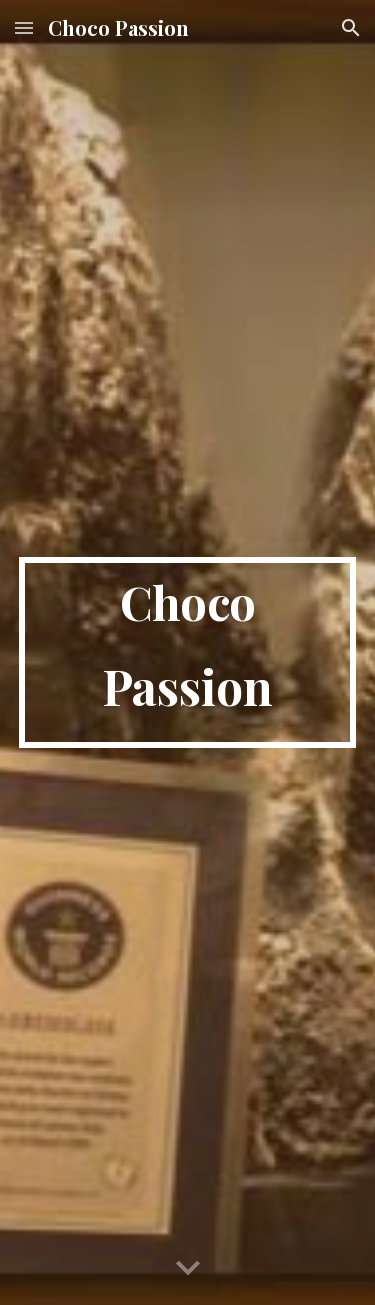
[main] (188, 652)
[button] (24, 27)
